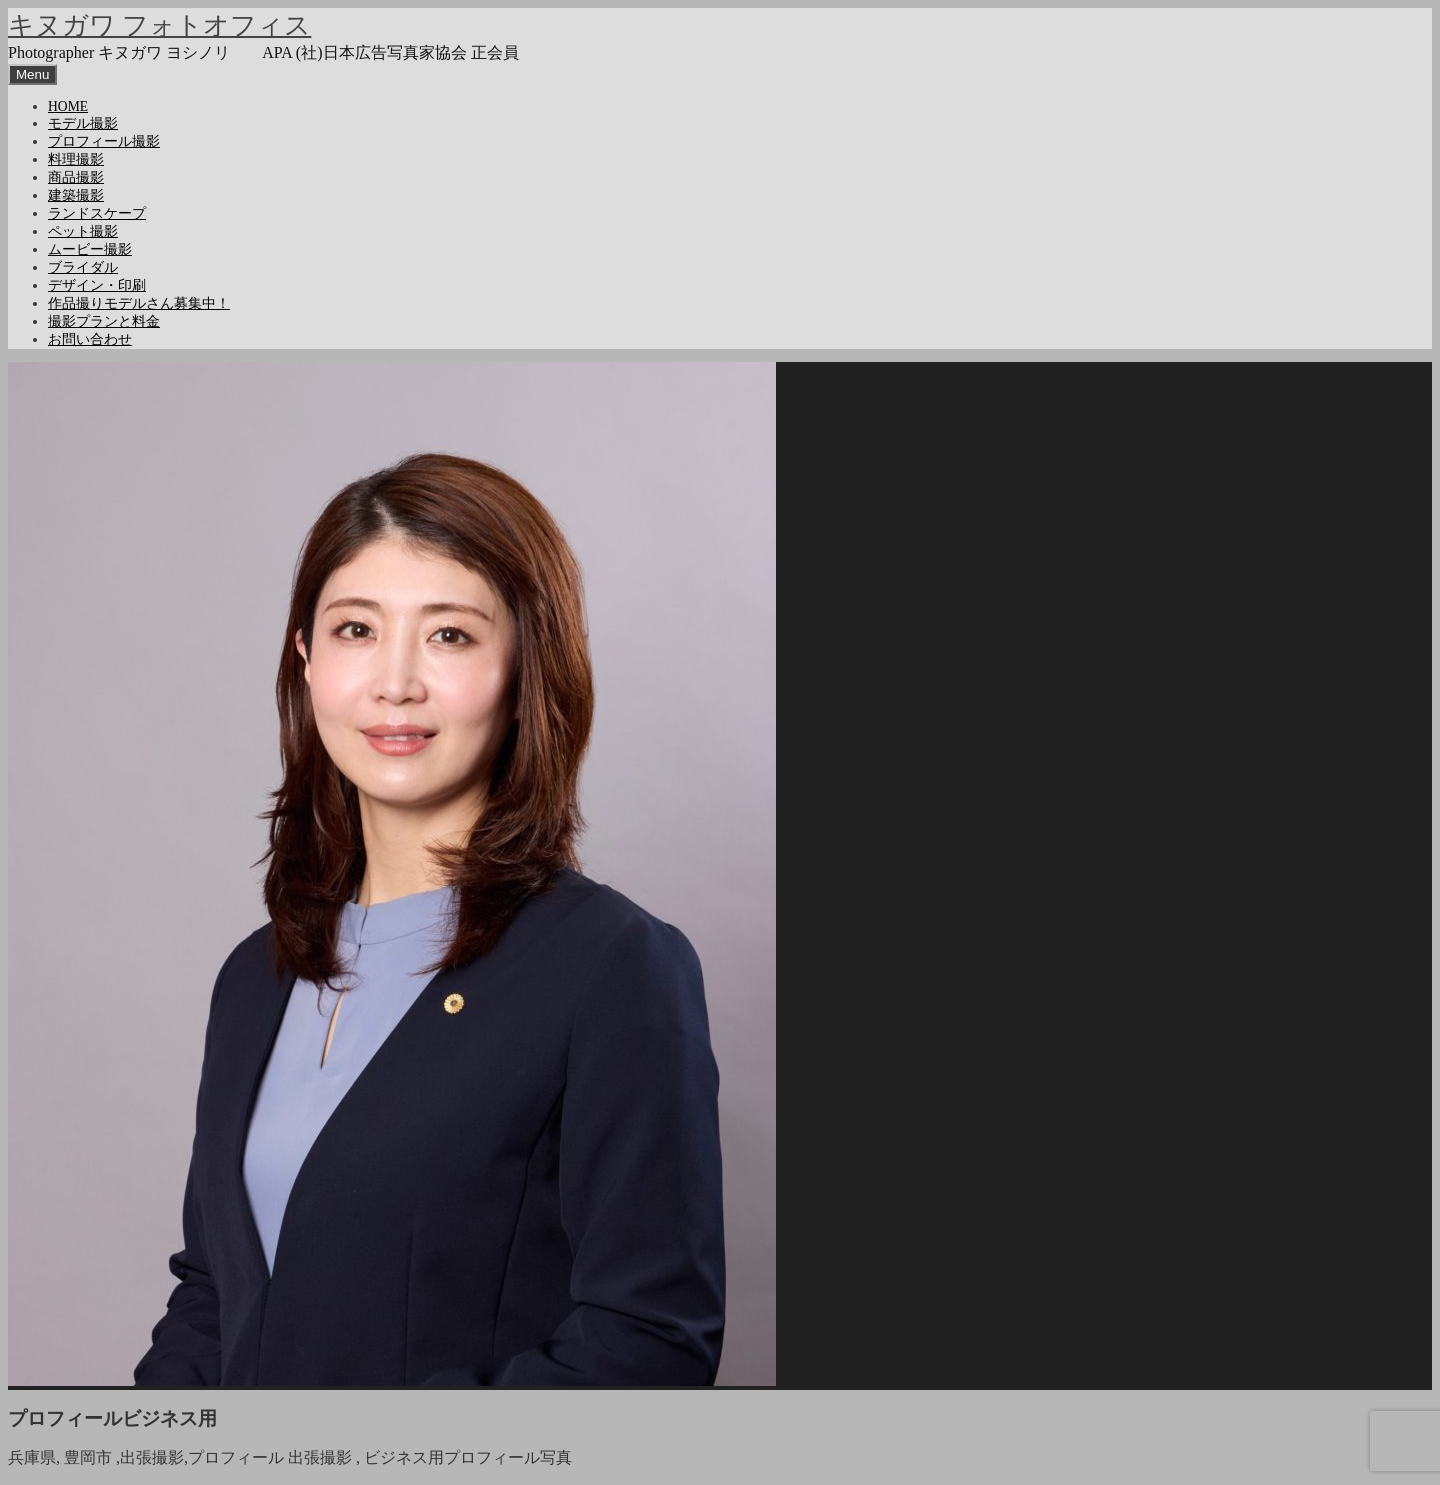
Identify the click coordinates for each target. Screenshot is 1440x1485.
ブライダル (83, 267)
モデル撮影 (83, 123)
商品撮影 (76, 177)
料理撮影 (76, 159)
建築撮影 (76, 195)
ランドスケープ (97, 213)
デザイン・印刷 (97, 285)
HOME (68, 106)
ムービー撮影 (90, 249)
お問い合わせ (90, 339)
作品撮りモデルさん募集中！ (139, 303)
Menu (32, 74)
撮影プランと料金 (104, 321)
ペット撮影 (83, 231)
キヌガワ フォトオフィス (159, 25)
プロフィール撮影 (104, 141)
